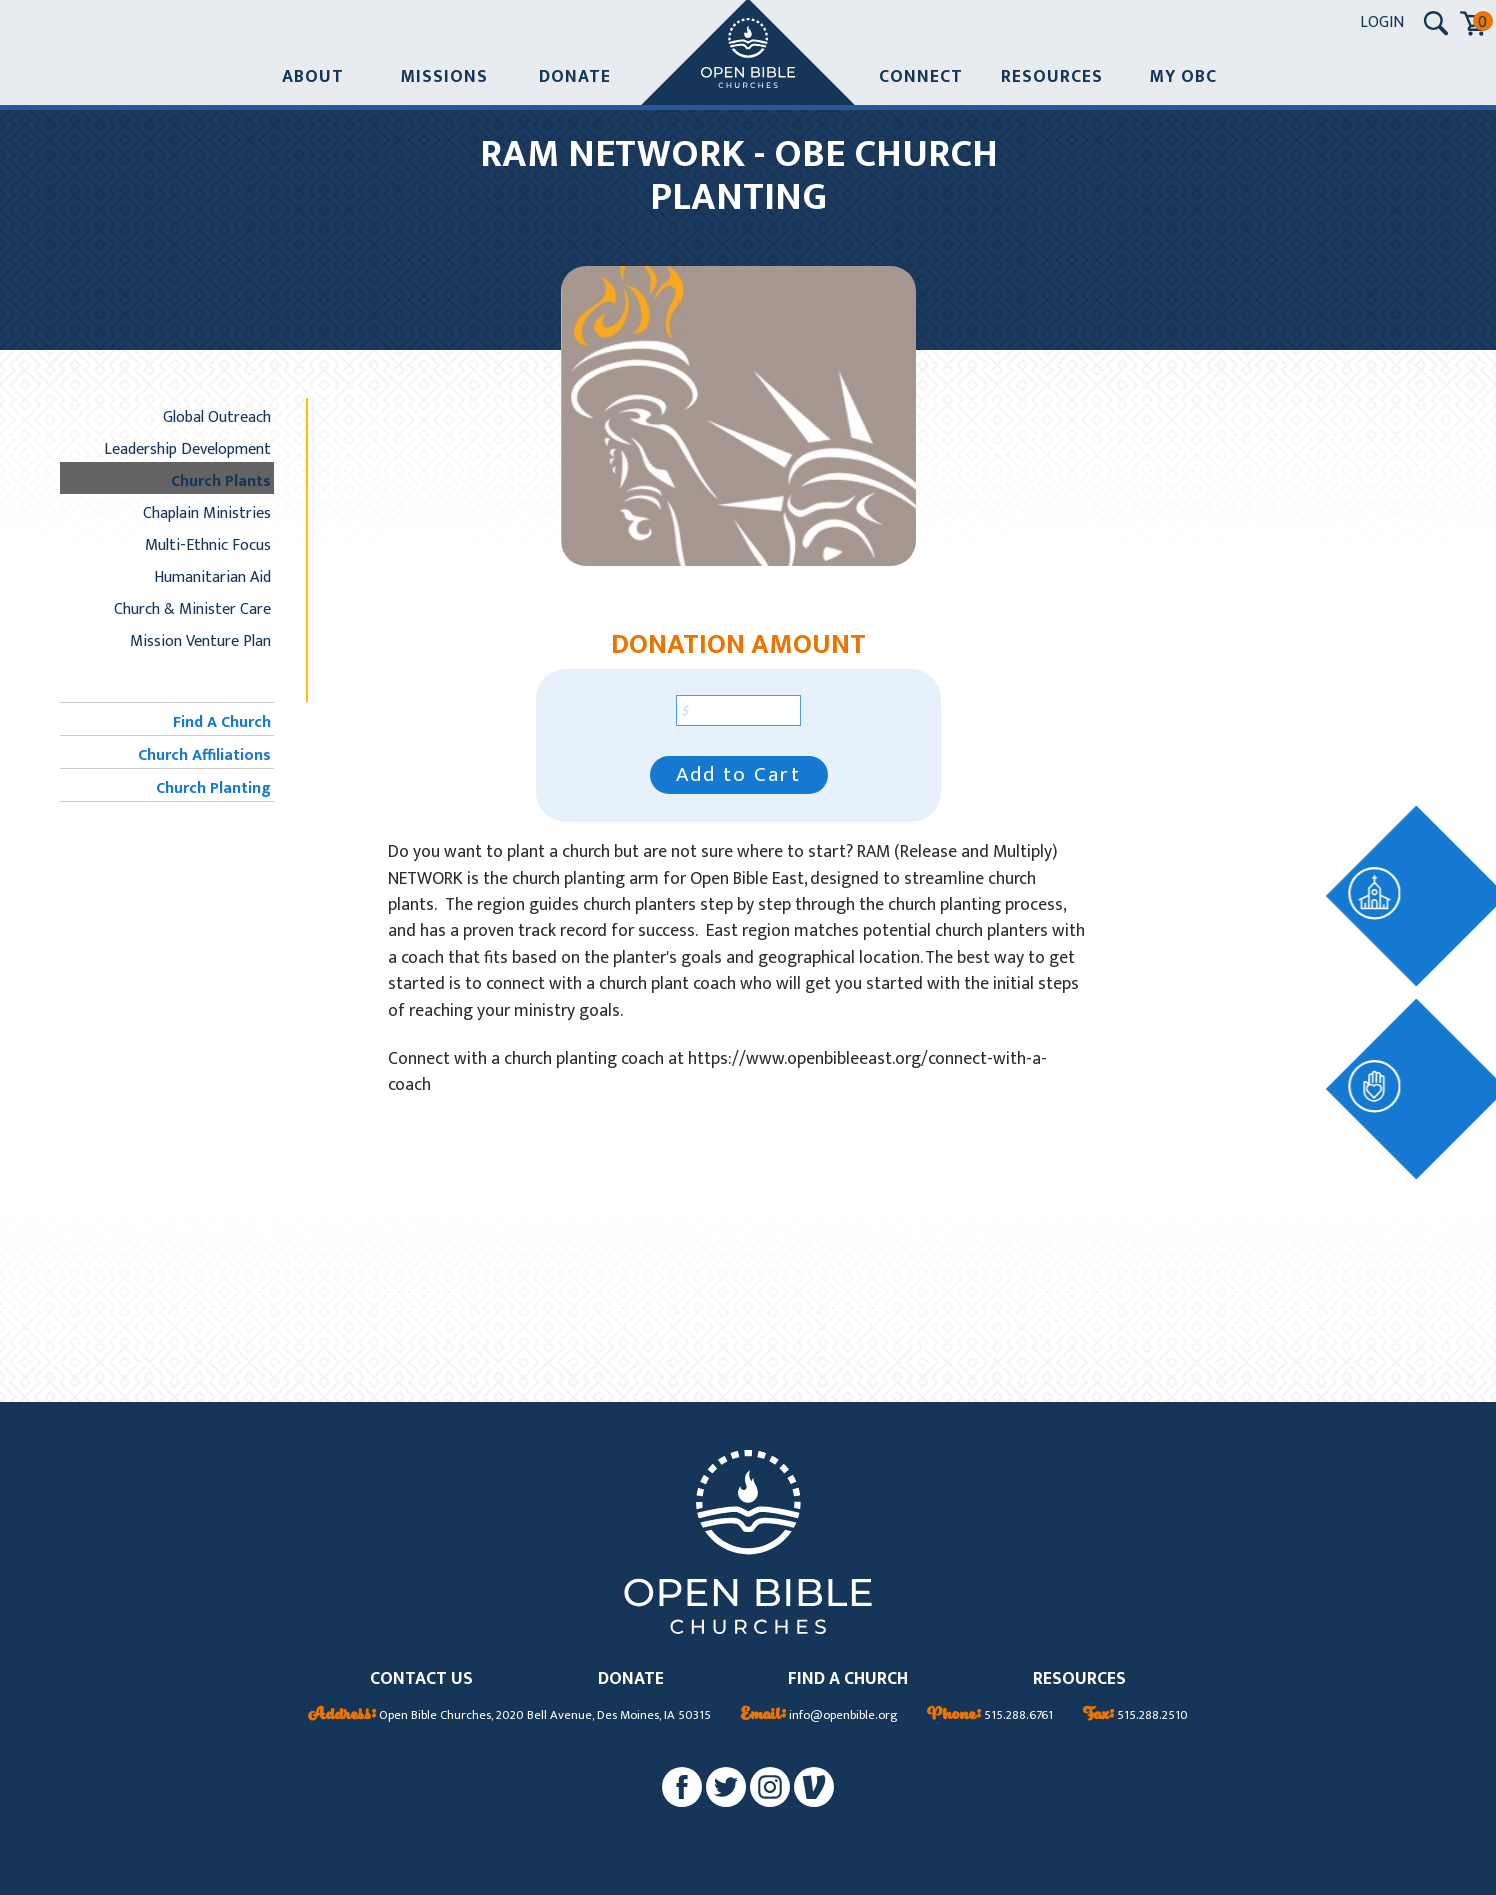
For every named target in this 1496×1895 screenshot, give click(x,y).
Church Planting (213, 788)
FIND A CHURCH (848, 1679)
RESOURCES (1079, 1679)
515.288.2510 (1135, 1716)
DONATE (631, 1679)
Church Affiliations (204, 755)
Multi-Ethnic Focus (208, 545)
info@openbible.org (819, 1716)
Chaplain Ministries (207, 513)
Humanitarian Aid (212, 577)
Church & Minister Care (192, 609)
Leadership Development (187, 449)
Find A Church (222, 722)
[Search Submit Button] (1436, 23)
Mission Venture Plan (200, 641)
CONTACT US (421, 1679)
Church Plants (221, 481)
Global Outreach (217, 417)
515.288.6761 (990, 1716)
